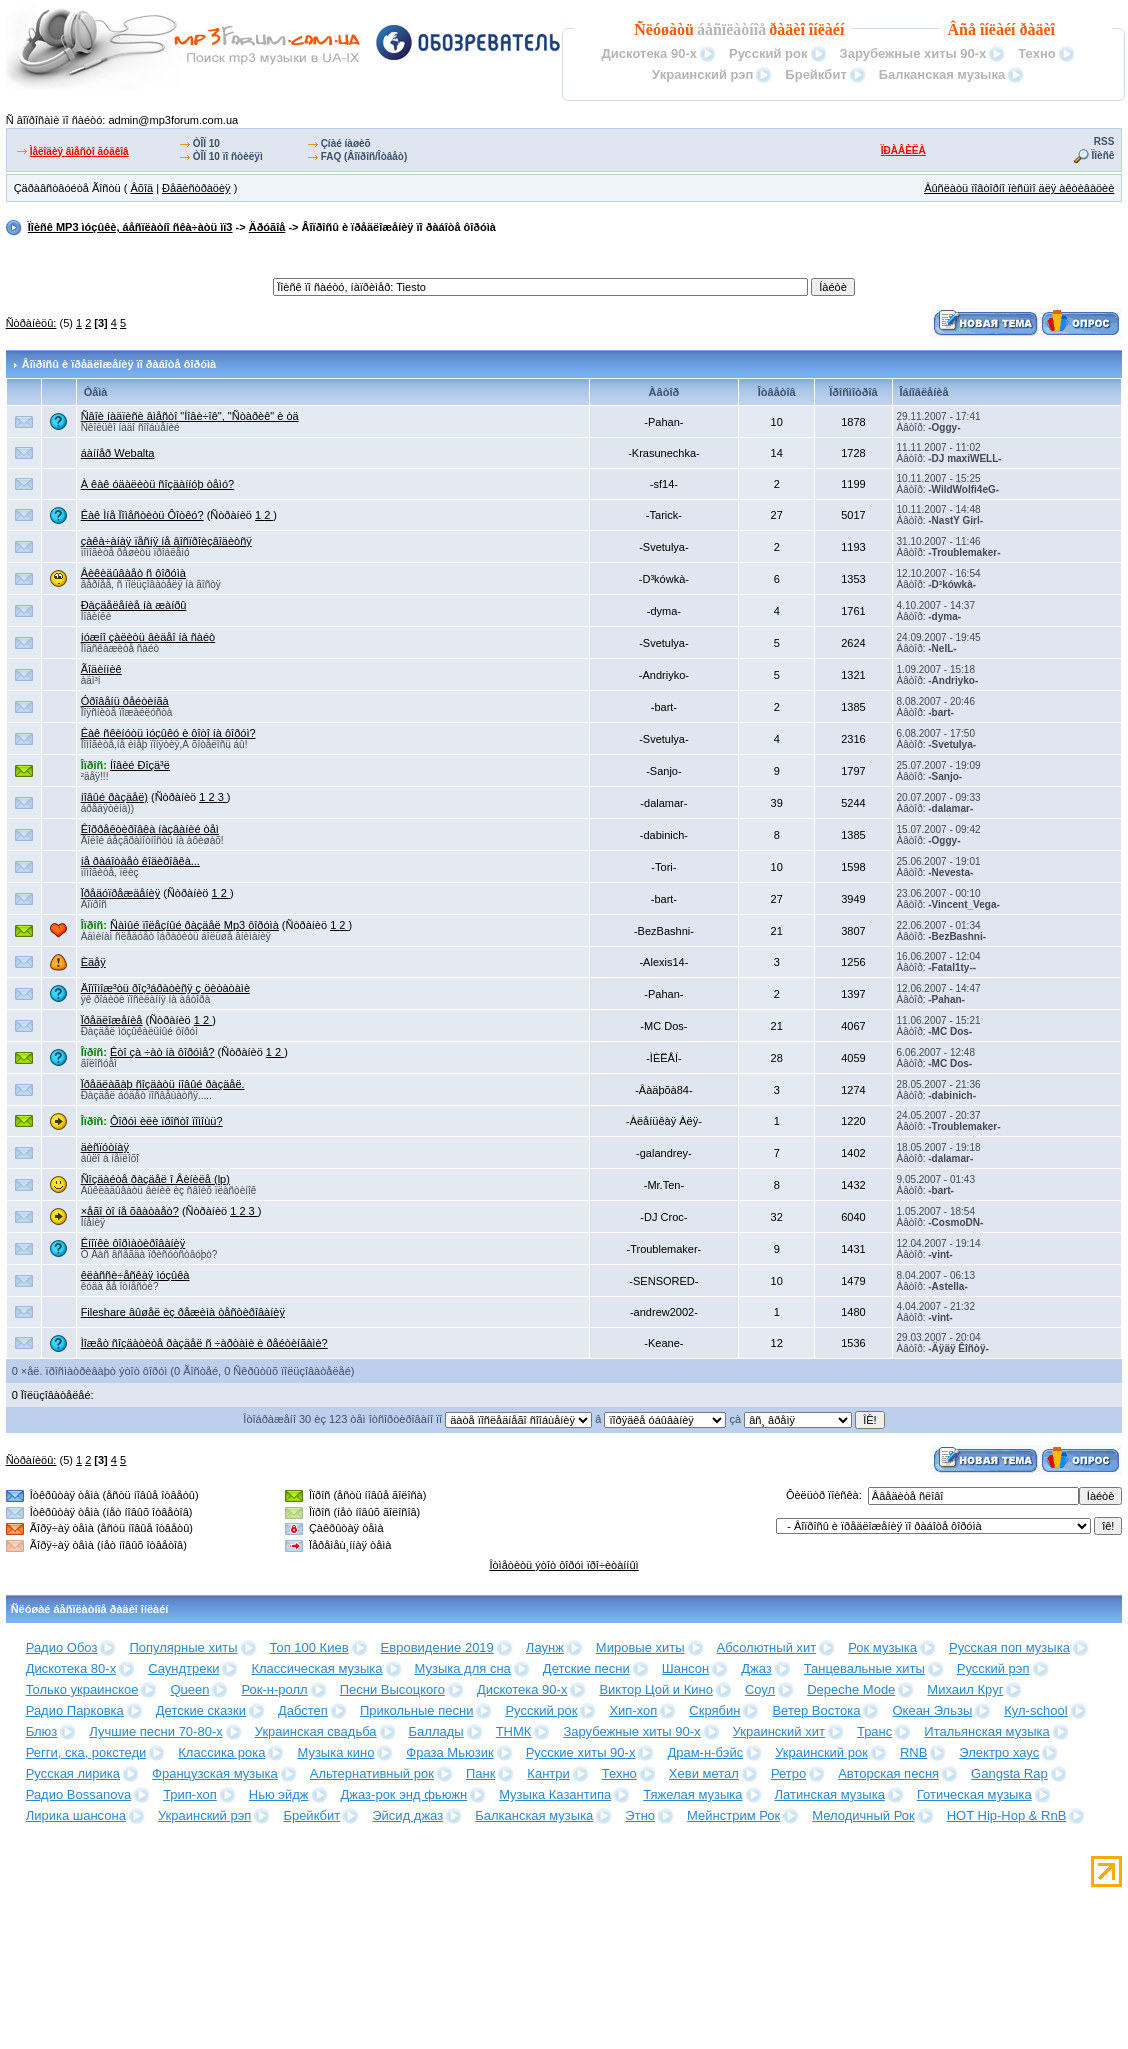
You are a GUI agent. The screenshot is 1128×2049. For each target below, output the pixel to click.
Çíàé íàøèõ (346, 143)
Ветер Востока (816, 1710)
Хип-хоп (633, 1710)
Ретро (788, 1773)
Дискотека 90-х (649, 53)
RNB (913, 1752)
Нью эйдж (279, 1794)
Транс (874, 1731)
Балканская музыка (942, 74)
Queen (189, 1689)
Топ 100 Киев (309, 1647)
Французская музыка (215, 1773)
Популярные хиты (183, 1647)
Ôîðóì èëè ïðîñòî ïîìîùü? (166, 1121)
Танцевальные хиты (864, 1668)
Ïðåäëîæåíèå (112, 1020)
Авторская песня (888, 1773)
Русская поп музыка (1009, 1647)
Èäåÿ (93, 962)
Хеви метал (704, 1773)
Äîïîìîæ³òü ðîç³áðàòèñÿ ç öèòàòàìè (165, 988)
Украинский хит (779, 1731)
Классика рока (221, 1752)
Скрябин (714, 1710)
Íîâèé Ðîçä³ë (140, 765)
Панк (480, 1773)
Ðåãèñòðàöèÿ (196, 188)
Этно (640, 1815)
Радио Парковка (75, 1710)
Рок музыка (882, 1647)
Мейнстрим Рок (733, 1815)
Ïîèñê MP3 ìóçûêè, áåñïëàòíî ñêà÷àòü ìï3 (130, 227)
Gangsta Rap (1009, 1773)
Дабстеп (303, 1710)
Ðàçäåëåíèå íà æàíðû (134, 605)
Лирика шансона (76, 1815)
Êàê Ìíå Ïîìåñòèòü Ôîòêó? (142, 515)
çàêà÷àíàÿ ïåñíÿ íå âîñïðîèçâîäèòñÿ (166, 541)
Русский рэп (993, 1668)
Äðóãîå (267, 227)
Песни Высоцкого (392, 1689)
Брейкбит (815, 74)
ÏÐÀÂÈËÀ (903, 150)
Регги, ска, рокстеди (86, 1752)
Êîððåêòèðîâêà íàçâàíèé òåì (150, 829)
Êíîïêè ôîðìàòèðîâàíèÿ (133, 1243)
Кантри (548, 1773)
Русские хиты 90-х (581, 1752)
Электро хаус (999, 1752)
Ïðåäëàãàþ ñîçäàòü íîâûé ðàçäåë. (163, 1084)
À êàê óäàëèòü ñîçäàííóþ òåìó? (158, 484)
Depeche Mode (851, 1689)
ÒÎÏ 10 (206, 143)
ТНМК (514, 1731)
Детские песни (586, 1668)
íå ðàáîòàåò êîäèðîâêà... (140, 861)
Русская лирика (73, 1773)
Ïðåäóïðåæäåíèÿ (121, 893)
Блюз (42, 1731)
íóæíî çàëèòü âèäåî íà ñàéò (148, 637)
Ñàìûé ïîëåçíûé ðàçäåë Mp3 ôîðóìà (194, 925)
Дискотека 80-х (71, 1668)
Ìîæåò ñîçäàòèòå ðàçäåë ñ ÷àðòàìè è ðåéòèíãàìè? (204, 1343)
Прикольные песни (417, 1710)
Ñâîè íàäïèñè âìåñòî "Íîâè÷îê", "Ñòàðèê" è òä (190, 416)
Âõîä (141, 188)
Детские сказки (201, 1710)
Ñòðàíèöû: (31, 323)
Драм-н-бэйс (705, 1752)
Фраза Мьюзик (449, 1752)
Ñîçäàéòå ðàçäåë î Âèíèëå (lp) (155, 1179)
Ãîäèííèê (101, 669)
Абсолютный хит (767, 1647)
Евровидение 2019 (437, 1647)
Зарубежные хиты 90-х (913, 53)
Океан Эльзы (932, 1710)
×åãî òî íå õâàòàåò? (130, 1211)
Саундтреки (183, 1668)
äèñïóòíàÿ (105, 1147)
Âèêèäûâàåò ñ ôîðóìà (133, 573)
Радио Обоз (62, 1647)
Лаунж (545, 1647)
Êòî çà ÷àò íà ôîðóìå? (162, 1052)
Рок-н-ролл (274, 1689)
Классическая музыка (316, 1668)
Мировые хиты (640, 1647)
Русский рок (768, 53)
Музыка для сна (463, 1668)
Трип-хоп (190, 1794)
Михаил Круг (965, 1689)
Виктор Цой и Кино (655, 1689)
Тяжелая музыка (692, 1794)
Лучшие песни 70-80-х (155, 1731)
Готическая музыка (974, 1794)
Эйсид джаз (407, 1815)
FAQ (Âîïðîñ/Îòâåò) (364, 156)
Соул (760, 1689)
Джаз (756, 1668)
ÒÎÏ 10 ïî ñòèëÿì (228, 156)
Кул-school (1035, 1710)
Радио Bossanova (78, 1794)
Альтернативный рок (372, 1773)
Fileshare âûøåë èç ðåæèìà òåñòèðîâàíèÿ (183, 1312)
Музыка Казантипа (555, 1794)
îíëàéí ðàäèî (1017, 29)
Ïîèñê (1103, 155)
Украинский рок (821, 1752)
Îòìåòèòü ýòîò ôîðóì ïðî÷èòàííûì (563, 1565)
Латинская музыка (830, 1794)
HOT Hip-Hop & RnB (1007, 1815)
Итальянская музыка (986, 1731)
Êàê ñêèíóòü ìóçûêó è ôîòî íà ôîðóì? (168, 733)
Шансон (685, 1668)
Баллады (436, 1731)
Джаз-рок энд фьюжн (404, 1794)
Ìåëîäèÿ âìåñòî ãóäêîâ (79, 151)
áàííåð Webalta (118, 453)
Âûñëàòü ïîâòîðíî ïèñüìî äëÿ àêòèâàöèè (1019, 188)
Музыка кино (335, 1752)
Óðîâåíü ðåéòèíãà (125, 701)
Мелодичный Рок (863, 1815)
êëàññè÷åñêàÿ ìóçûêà (135, 1275)
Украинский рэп (702, 74)
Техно (1036, 53)
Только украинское (82, 1689)
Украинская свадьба (316, 1731)
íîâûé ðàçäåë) (114, 797)
